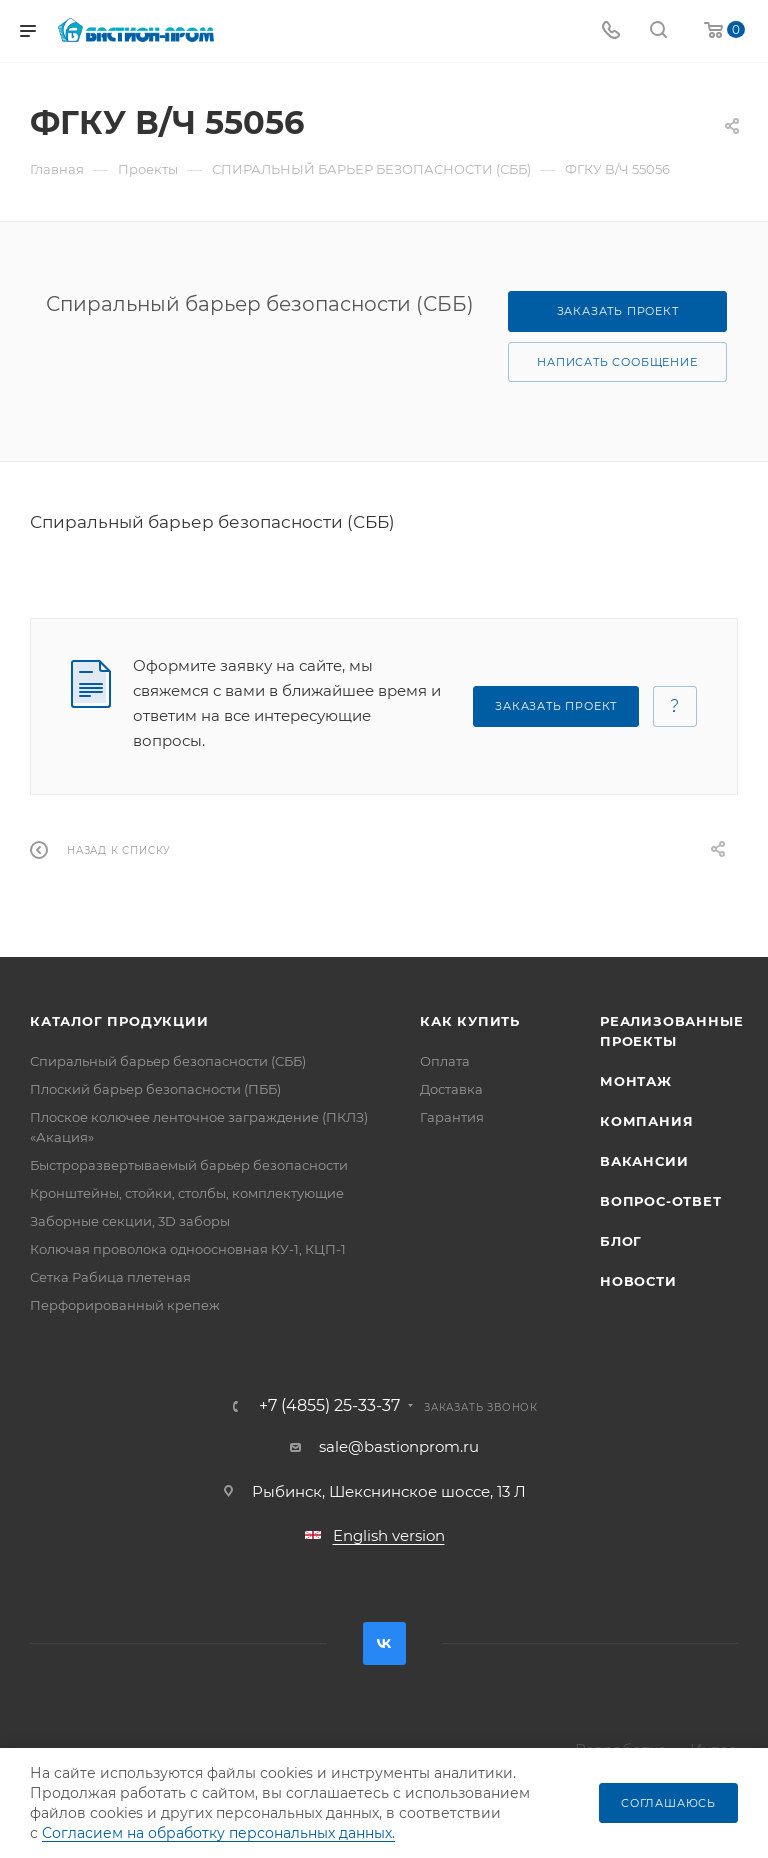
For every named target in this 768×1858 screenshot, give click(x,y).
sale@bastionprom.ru (399, 1446)
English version (389, 1535)
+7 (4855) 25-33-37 (329, 1406)
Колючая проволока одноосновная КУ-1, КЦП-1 (188, 1249)
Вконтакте (384, 1643)
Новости (638, 1281)
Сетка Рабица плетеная (110, 1277)
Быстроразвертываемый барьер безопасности (189, 1165)
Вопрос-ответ (661, 1201)
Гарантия (452, 1117)
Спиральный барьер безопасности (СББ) (168, 1061)
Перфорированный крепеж (125, 1305)
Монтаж (636, 1081)
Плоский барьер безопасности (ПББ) (155, 1089)
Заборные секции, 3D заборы (130, 1221)
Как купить (470, 1021)
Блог (621, 1241)
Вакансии (644, 1161)
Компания (646, 1121)
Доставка (451, 1089)
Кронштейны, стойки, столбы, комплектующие (187, 1193)
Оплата (445, 1061)
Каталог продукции (119, 1021)
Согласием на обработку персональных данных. (218, 1833)
